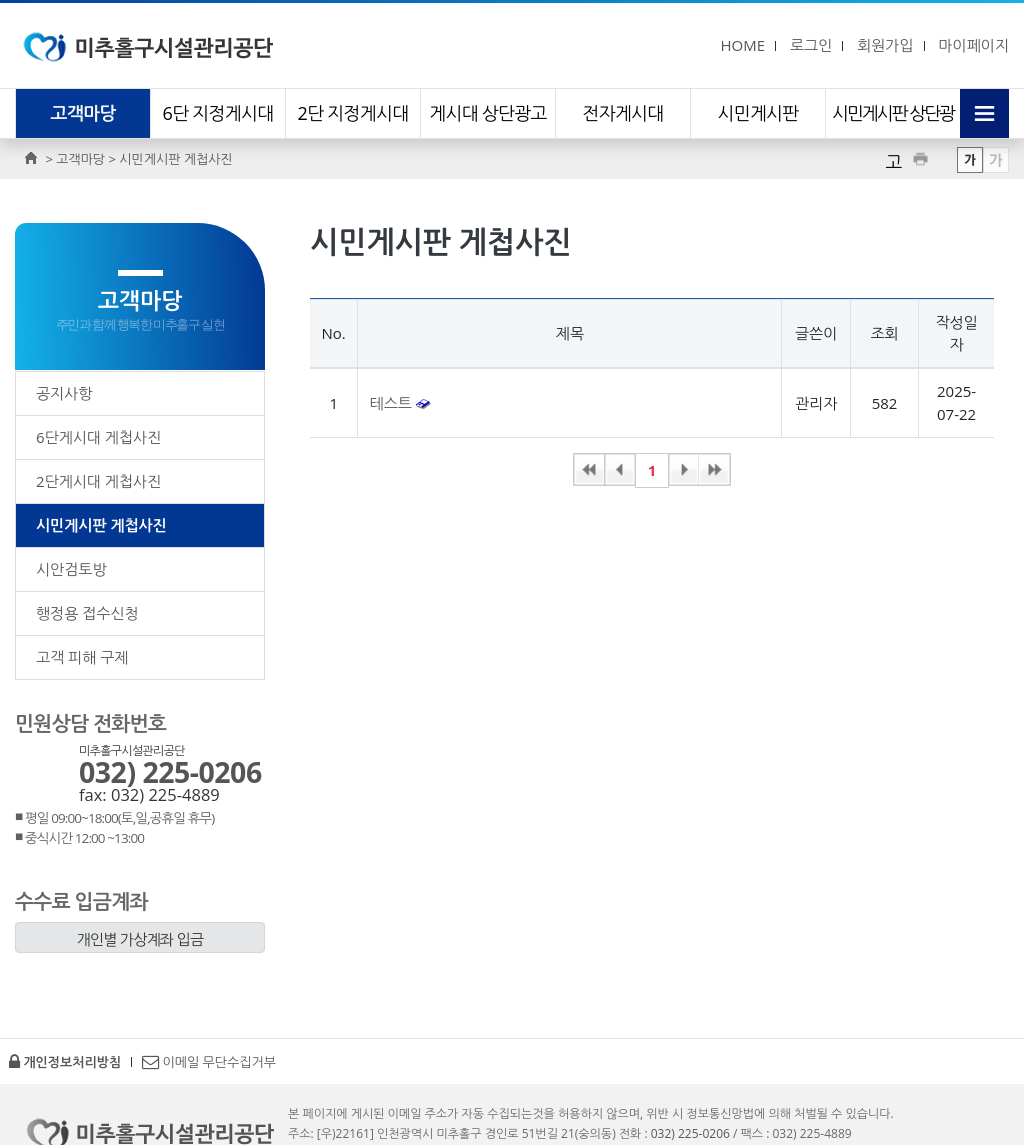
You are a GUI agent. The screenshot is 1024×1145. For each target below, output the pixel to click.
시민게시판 (757, 113)
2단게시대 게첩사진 (98, 481)
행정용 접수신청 (87, 613)
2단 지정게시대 (353, 113)
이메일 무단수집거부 (209, 1062)
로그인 (811, 45)
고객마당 (83, 113)
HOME (742, 45)
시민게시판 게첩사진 (101, 525)
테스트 (393, 403)
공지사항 (64, 393)
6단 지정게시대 (218, 113)
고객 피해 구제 (82, 657)
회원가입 (885, 45)
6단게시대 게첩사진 (98, 437)
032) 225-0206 (170, 772)
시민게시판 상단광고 (893, 137)
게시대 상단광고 (488, 113)
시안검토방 (71, 569)
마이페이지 (973, 45)
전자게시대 (622, 113)
